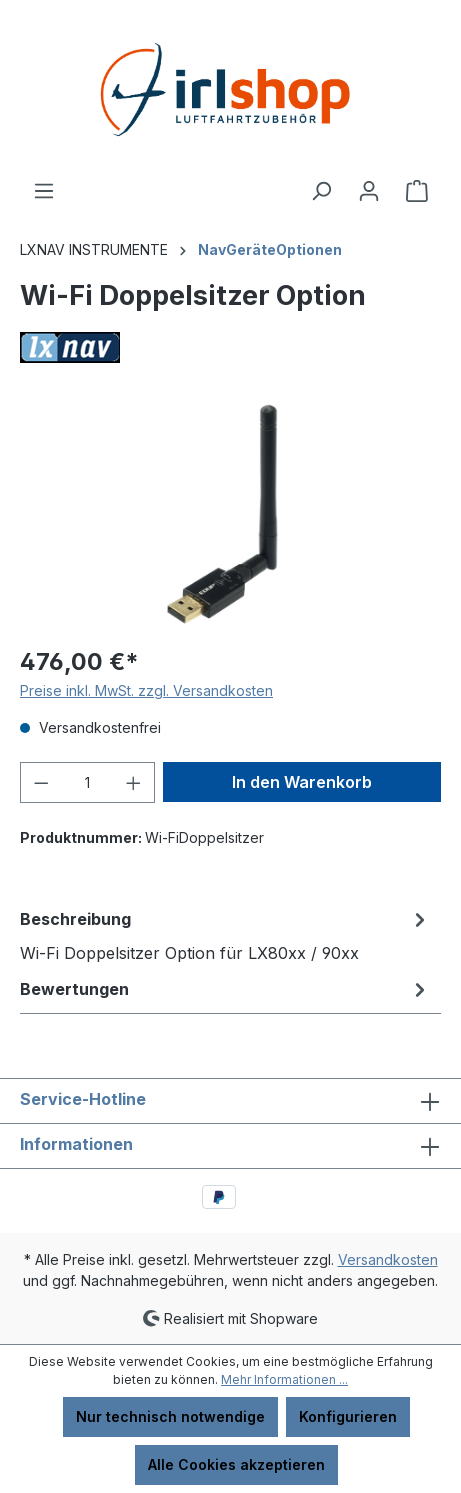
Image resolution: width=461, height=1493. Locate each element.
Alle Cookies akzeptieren (236, 1464)
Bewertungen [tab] (225, 989)
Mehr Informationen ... (284, 1379)
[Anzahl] (88, 782)
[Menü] (44, 191)
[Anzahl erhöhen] (134, 782)
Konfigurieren (348, 1416)
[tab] (225, 935)
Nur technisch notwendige (170, 1416)
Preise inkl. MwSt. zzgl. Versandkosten (146, 690)
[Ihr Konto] (369, 191)
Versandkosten (388, 1259)
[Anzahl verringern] (41, 782)
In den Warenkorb (302, 782)
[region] (230, 515)
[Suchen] (321, 191)
